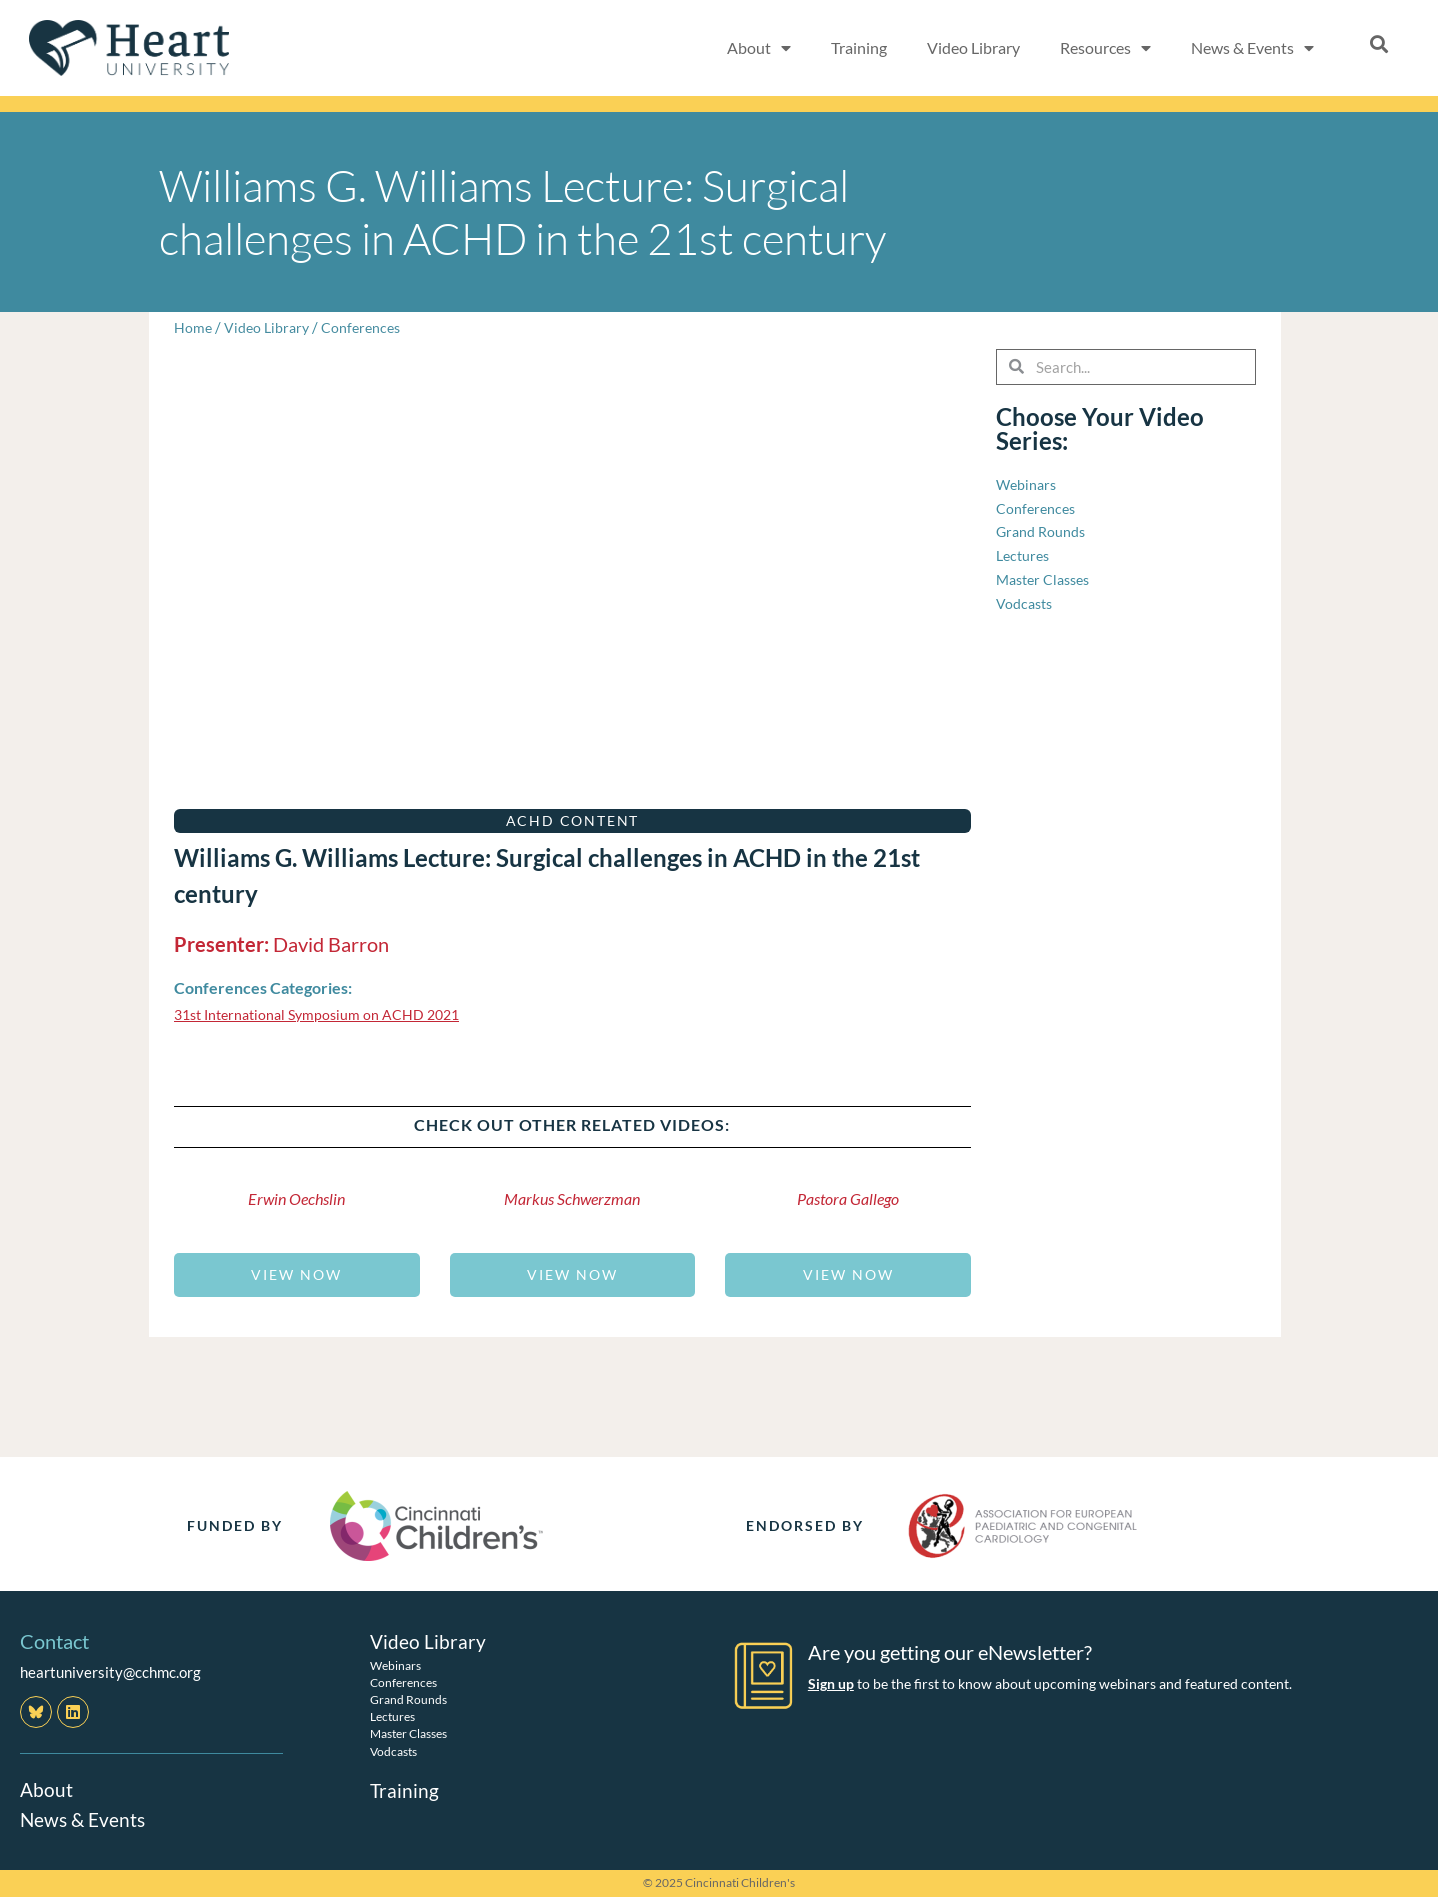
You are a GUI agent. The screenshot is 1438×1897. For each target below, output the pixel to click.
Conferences (367, 327)
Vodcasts (393, 1750)
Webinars (395, 1664)
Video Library (973, 47)
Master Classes (408, 1733)
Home (193, 327)
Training (859, 47)
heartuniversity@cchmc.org (110, 1672)
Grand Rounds (408, 1699)
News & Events (1252, 48)
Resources (1105, 48)
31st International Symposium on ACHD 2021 (325, 1014)
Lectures (392, 1716)
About (759, 48)
